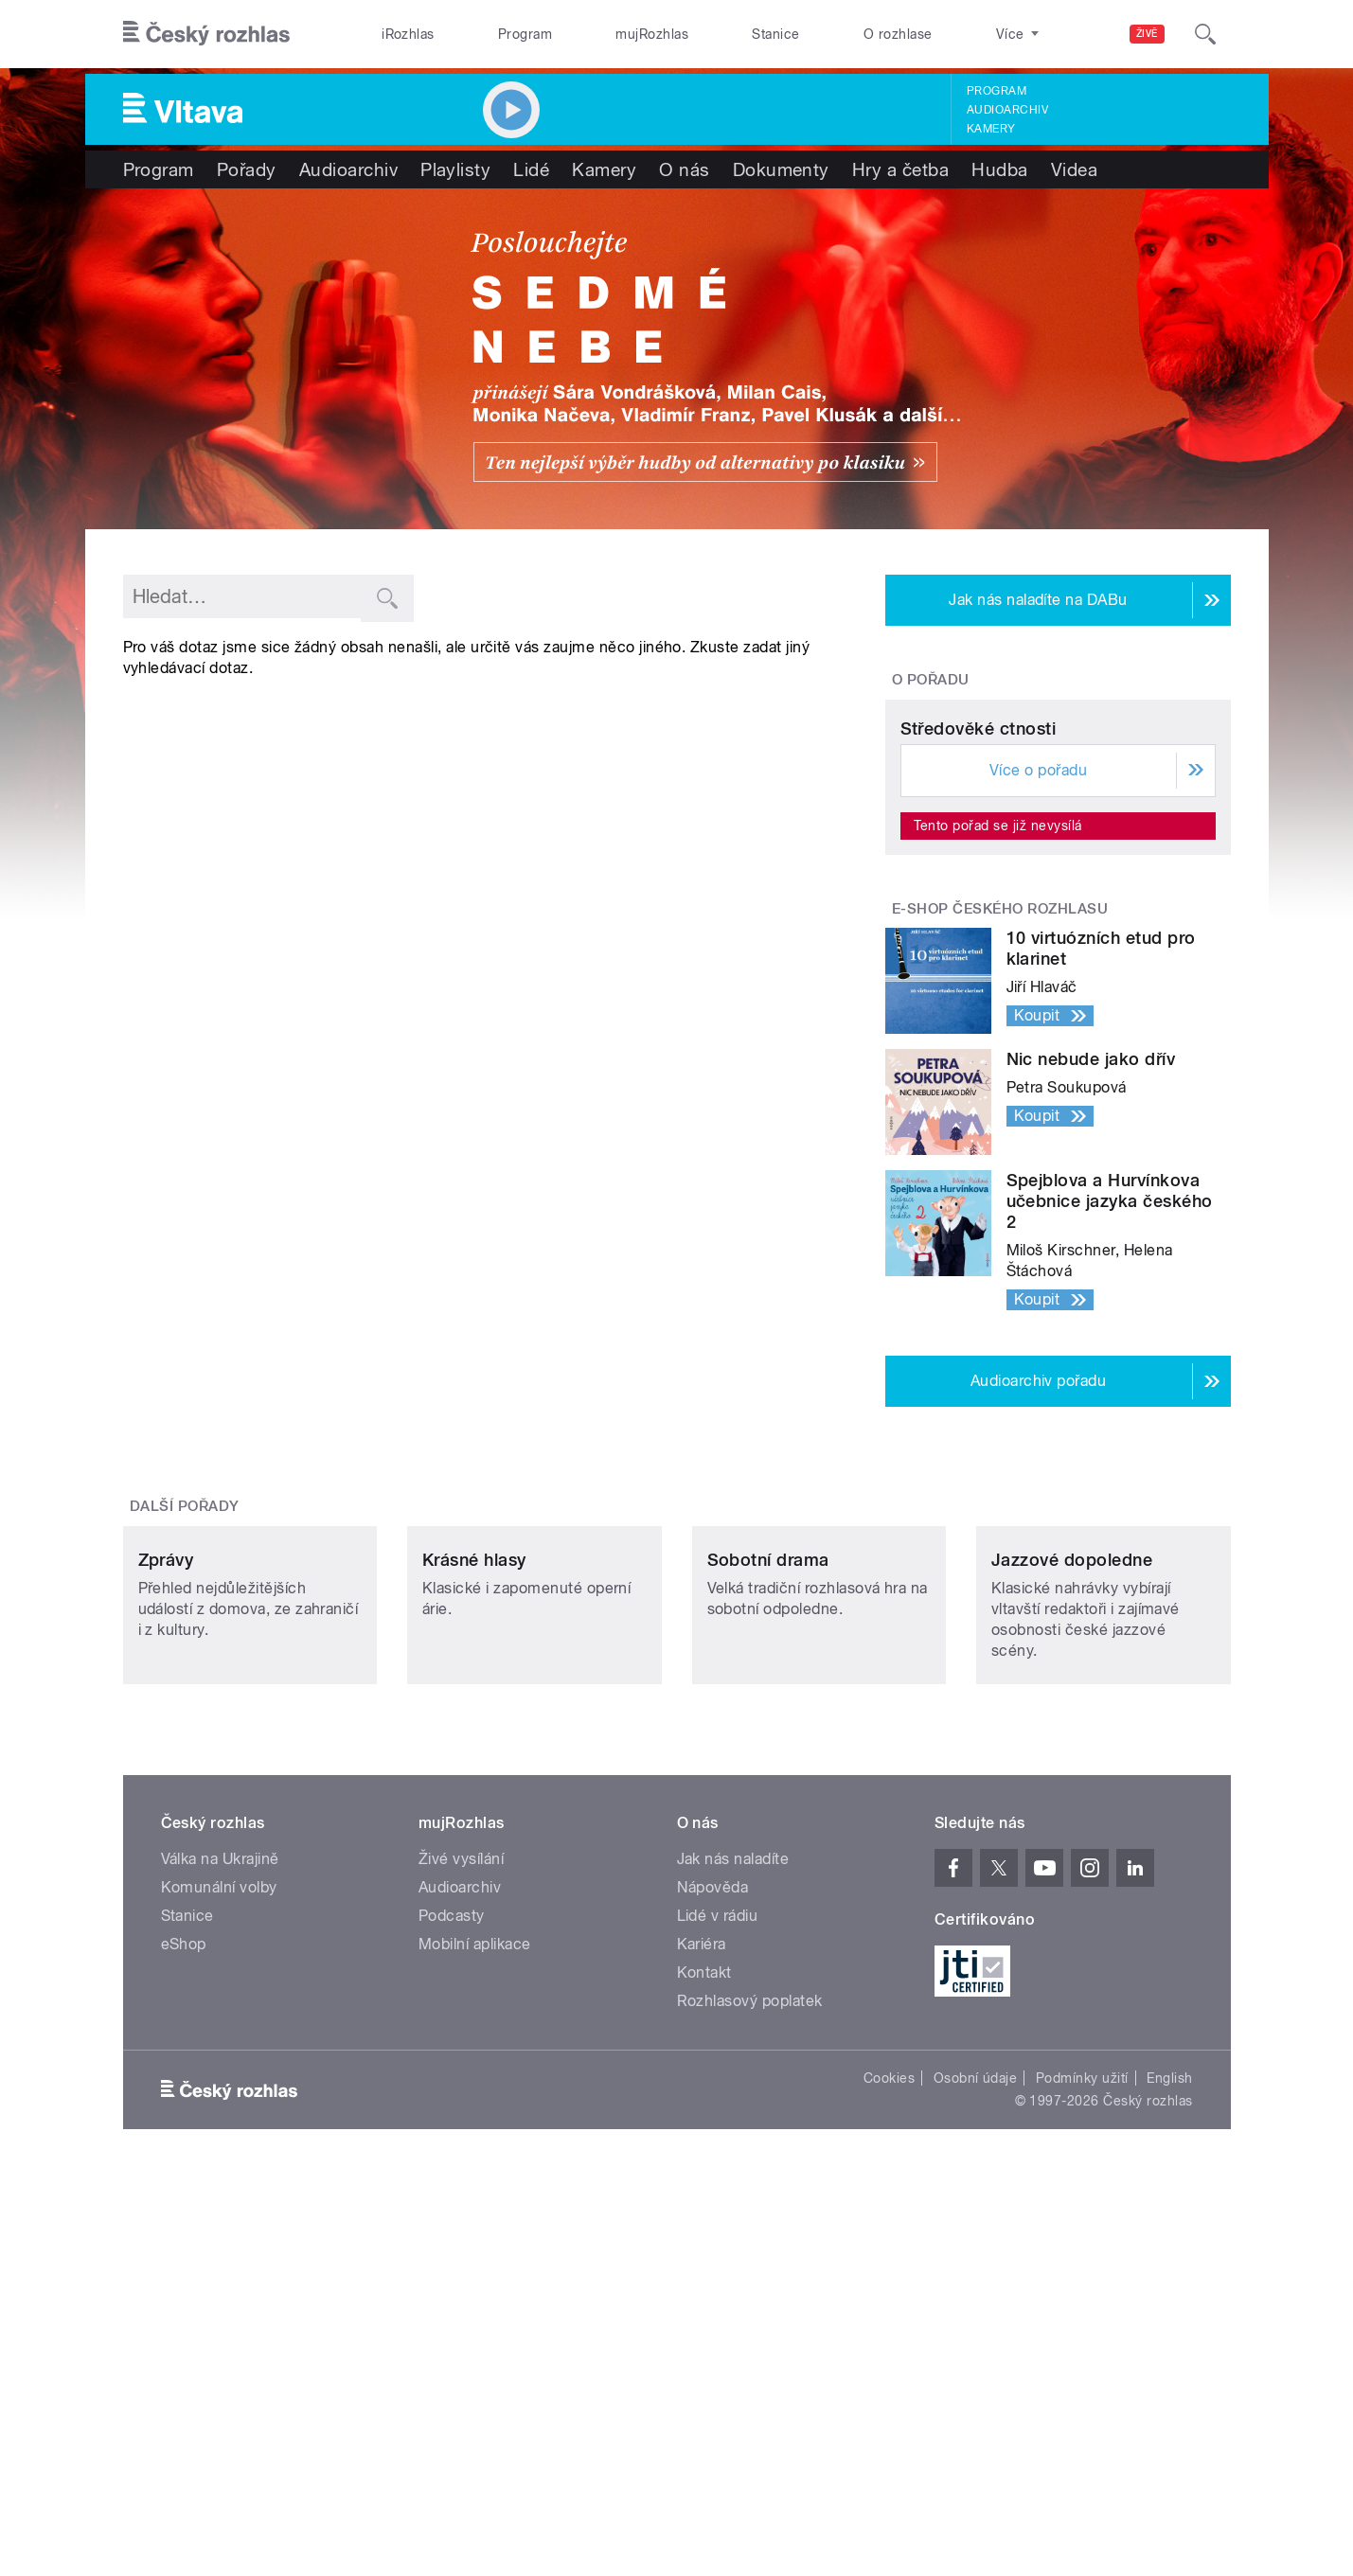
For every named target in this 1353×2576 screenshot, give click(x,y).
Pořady (246, 169)
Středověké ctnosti (978, 905)
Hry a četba (900, 169)
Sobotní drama (768, 1863)
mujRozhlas (651, 34)
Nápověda (713, 2190)
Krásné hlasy (474, 1863)
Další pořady (185, 1683)
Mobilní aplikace (474, 2247)
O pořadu (931, 679)
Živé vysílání (461, 2162)
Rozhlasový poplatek (750, 2304)
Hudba (999, 169)
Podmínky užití (1082, 2381)
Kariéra (701, 2247)
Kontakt (704, 2275)
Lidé (531, 169)
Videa (1074, 169)
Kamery (991, 128)
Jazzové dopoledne (1071, 1863)
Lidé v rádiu (717, 2219)
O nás (684, 169)
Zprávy (166, 1863)
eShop (183, 2247)
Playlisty (455, 169)
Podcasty (451, 2219)
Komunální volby (219, 2190)
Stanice (775, 34)
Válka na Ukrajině (220, 2162)
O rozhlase (898, 34)
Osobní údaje (976, 2381)
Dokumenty (781, 169)
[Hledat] (1205, 34)
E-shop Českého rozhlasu (1000, 1085)
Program (525, 34)
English (1169, 2381)
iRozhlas (408, 34)
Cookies (889, 2381)
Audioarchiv (1007, 109)
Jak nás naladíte (733, 2162)
